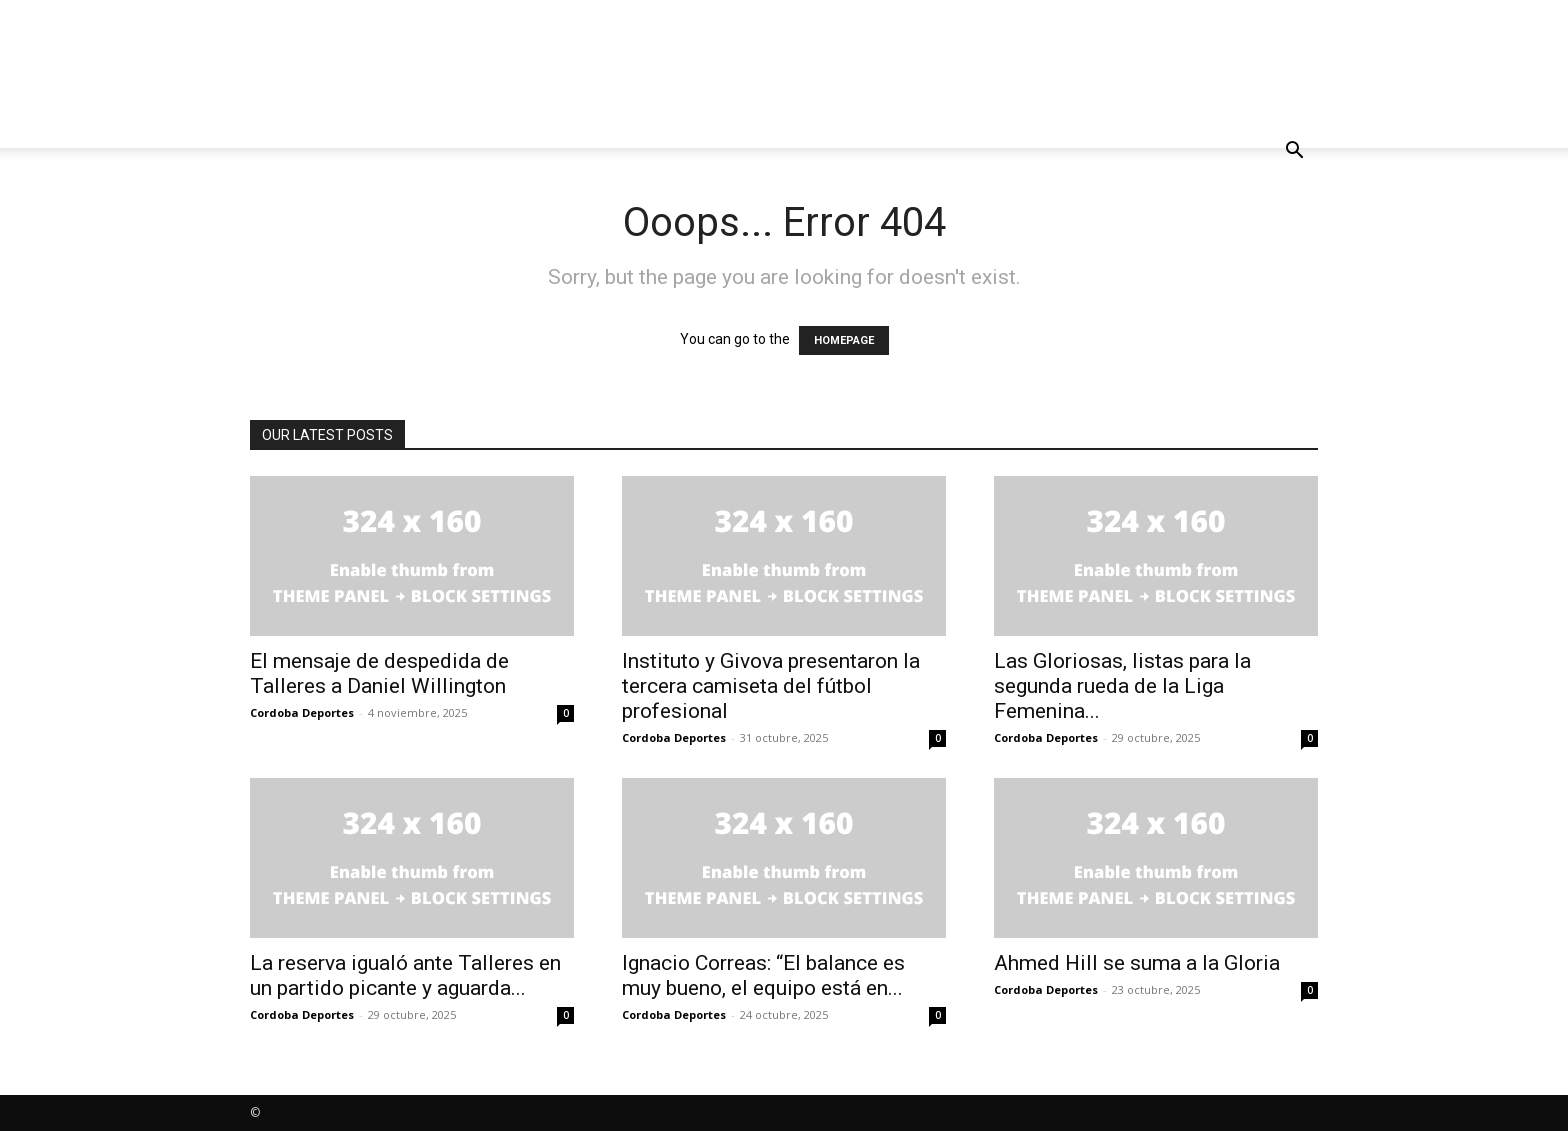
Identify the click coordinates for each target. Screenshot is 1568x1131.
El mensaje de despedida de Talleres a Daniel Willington (379, 673)
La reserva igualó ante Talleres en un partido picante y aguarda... (405, 975)
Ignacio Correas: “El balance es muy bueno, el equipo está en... (763, 975)
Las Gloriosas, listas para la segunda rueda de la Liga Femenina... (1122, 686)
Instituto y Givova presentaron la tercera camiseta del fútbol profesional (771, 686)
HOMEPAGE (844, 340)
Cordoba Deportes (302, 712)
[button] (1294, 152)
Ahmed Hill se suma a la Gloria (1137, 963)
